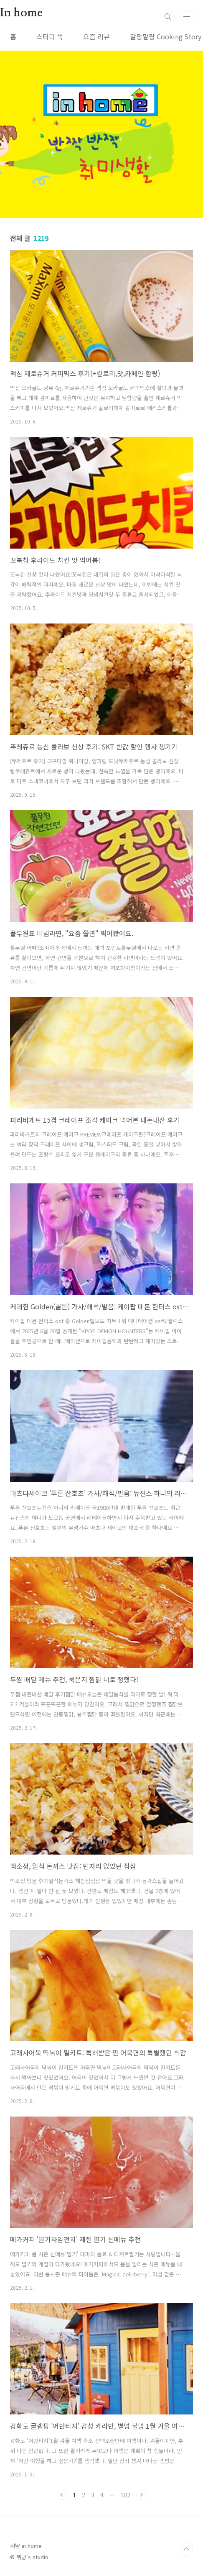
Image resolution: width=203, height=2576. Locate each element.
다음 (141, 2495)
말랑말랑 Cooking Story (165, 36)
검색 (168, 16)
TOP (186, 2549)
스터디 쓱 (49, 36)
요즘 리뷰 (96, 36)
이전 (62, 2495)
